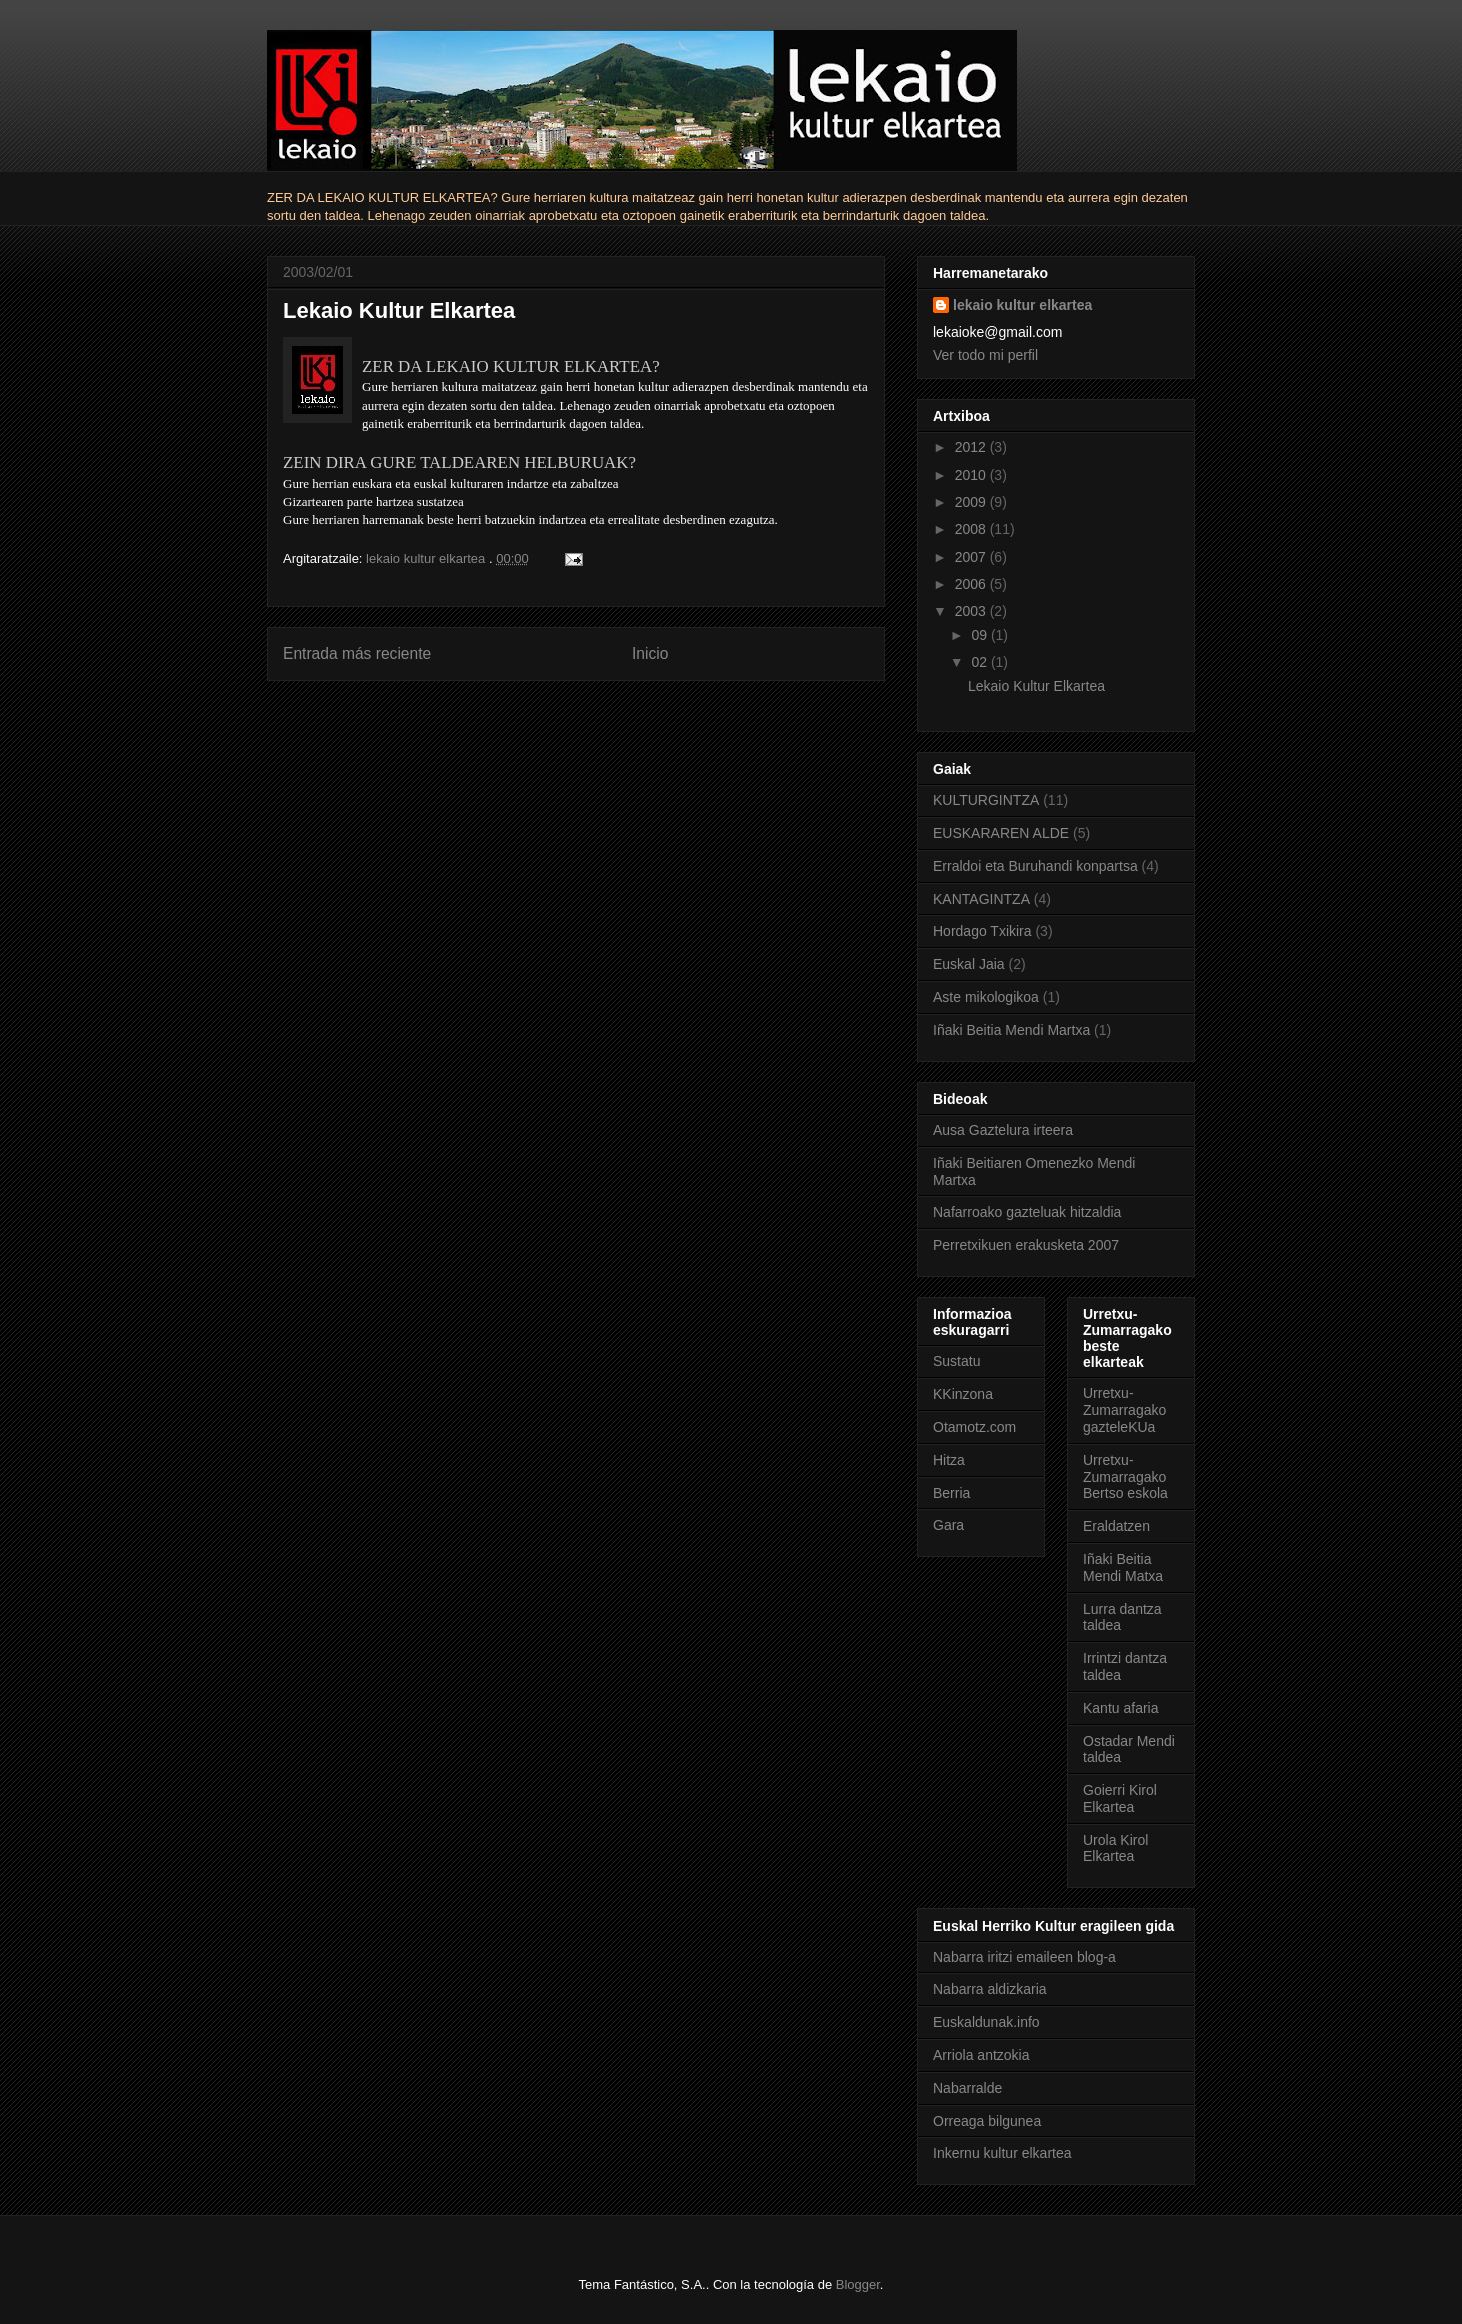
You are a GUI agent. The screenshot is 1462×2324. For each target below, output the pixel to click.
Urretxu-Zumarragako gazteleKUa (1124, 1410)
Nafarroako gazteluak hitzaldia (1027, 1212)
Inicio (650, 653)
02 (980, 662)
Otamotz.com (974, 1427)
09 (980, 635)
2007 (972, 557)
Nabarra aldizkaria (990, 1989)
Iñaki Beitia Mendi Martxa (1011, 1030)
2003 (972, 611)
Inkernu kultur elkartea (1002, 2153)
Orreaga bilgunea (987, 2121)
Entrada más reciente (357, 653)
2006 (972, 584)
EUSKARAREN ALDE (1001, 833)
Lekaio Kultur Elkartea (1036, 686)
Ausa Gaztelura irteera (1003, 1130)
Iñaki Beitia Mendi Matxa (1123, 1567)
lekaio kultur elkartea (1022, 305)
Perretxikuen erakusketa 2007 (1026, 1245)
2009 (972, 502)
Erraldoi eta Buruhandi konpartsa (1035, 866)
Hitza (949, 1460)
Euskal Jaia (969, 964)
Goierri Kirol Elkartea (1120, 1798)
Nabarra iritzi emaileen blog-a (1024, 1957)
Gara (948, 1525)
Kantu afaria (1121, 1708)
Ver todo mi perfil (985, 355)
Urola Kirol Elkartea (1115, 1848)
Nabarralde (967, 2088)
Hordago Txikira (982, 931)
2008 (972, 529)
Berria (951, 1493)
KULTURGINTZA (986, 800)
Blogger (858, 2284)
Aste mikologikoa (986, 997)
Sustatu (956, 1361)
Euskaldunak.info (986, 2022)
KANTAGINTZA (981, 899)
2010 (972, 475)
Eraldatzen (1116, 1526)
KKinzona (963, 1394)
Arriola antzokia (981, 2055)
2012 (972, 447)
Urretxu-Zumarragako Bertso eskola (1125, 1477)
